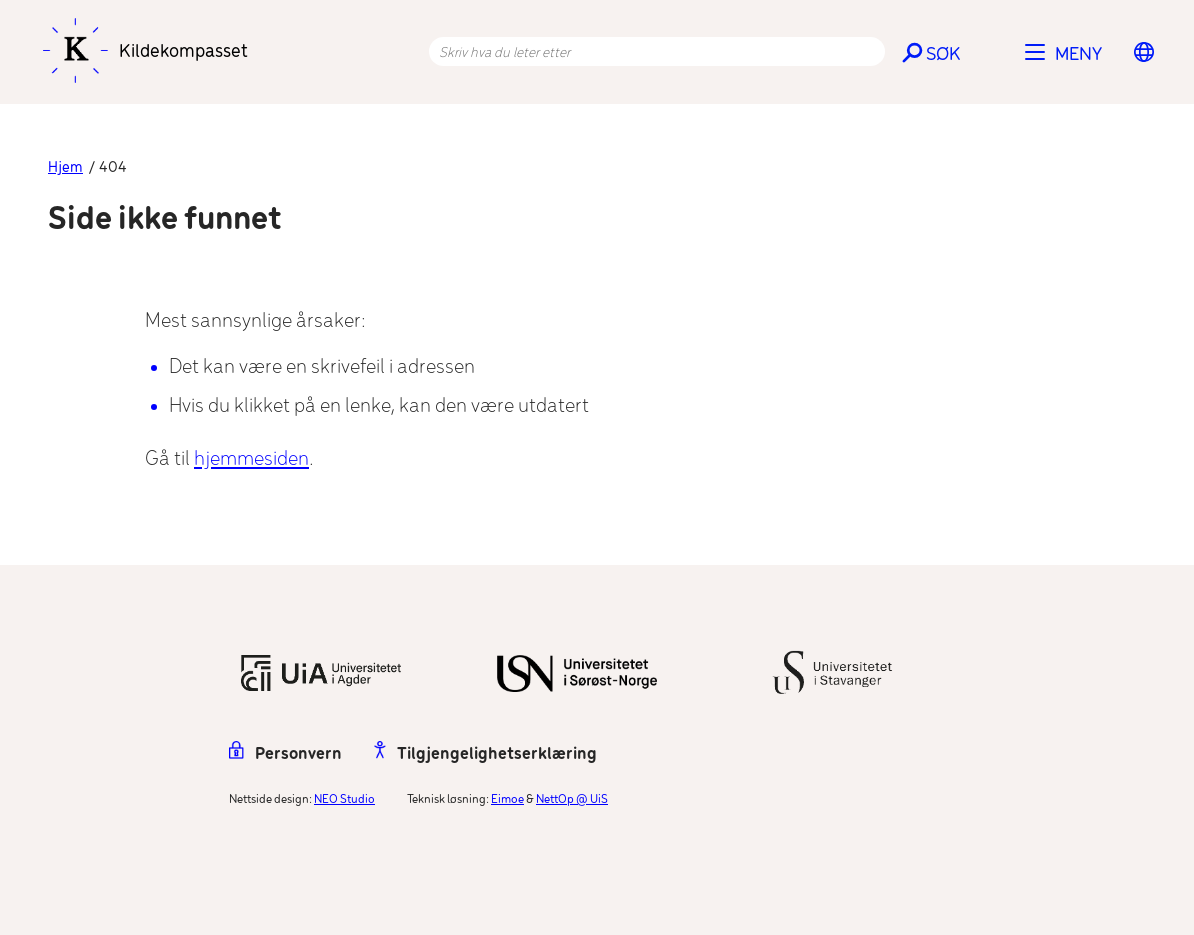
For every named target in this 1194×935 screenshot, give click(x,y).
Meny (1078, 55)
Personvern (285, 754)
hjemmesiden (251, 459)
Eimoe (507, 799)
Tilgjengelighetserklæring (485, 754)
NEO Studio (344, 799)
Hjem (65, 168)
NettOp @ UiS (572, 799)
